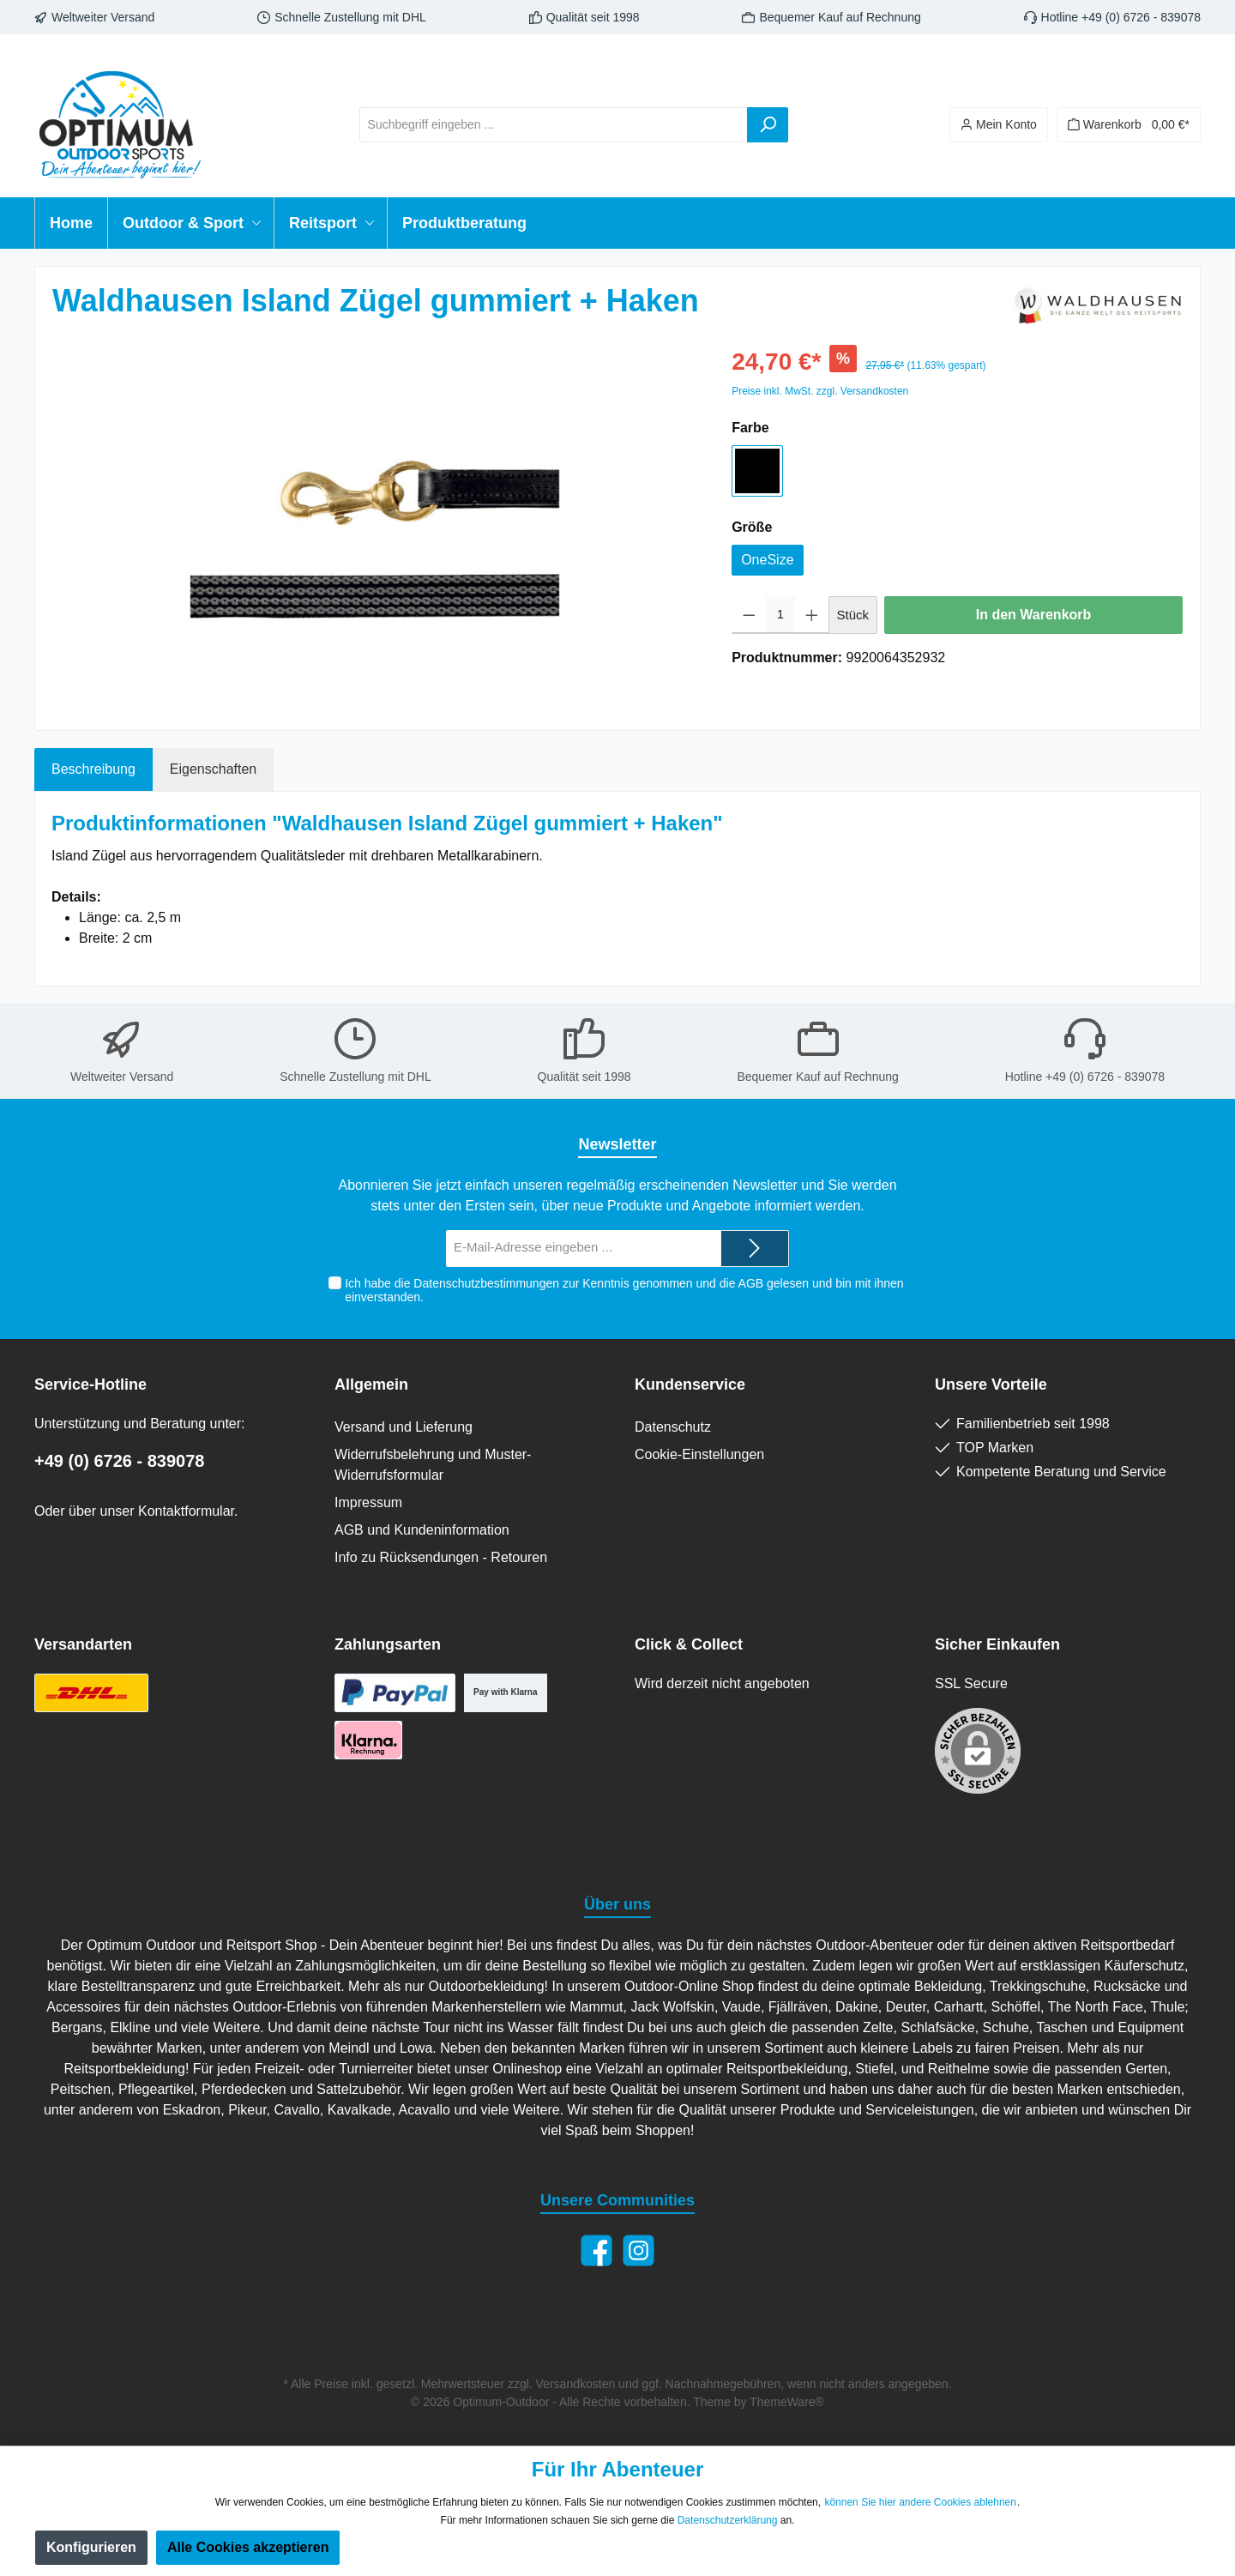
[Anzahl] (780, 615)
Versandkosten (576, 2384)
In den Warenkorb (1034, 614)
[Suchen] (767, 124)
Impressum (368, 1502)
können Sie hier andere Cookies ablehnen (920, 2502)
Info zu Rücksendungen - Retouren (440, 1557)
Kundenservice (690, 1384)
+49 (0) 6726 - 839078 (119, 1460)
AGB (750, 1283)
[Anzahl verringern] (749, 615)
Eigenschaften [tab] (213, 769)
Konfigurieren (91, 2547)
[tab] (93, 769)
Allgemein (371, 1384)
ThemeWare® (787, 2402)
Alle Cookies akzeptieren (248, 2547)
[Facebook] (596, 2250)
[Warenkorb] (1129, 124)
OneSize (767, 559)
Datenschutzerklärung (728, 2520)
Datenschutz (673, 1427)
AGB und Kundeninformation (421, 1530)
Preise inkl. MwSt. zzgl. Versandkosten (820, 391)
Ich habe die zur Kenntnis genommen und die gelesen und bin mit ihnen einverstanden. (624, 1290)
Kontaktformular (186, 1511)
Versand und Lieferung (403, 1427)
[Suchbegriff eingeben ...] (553, 124)
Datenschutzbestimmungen (486, 1283)
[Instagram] (638, 2250)
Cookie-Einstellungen (699, 1454)
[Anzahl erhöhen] (811, 615)
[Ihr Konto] (998, 124)
